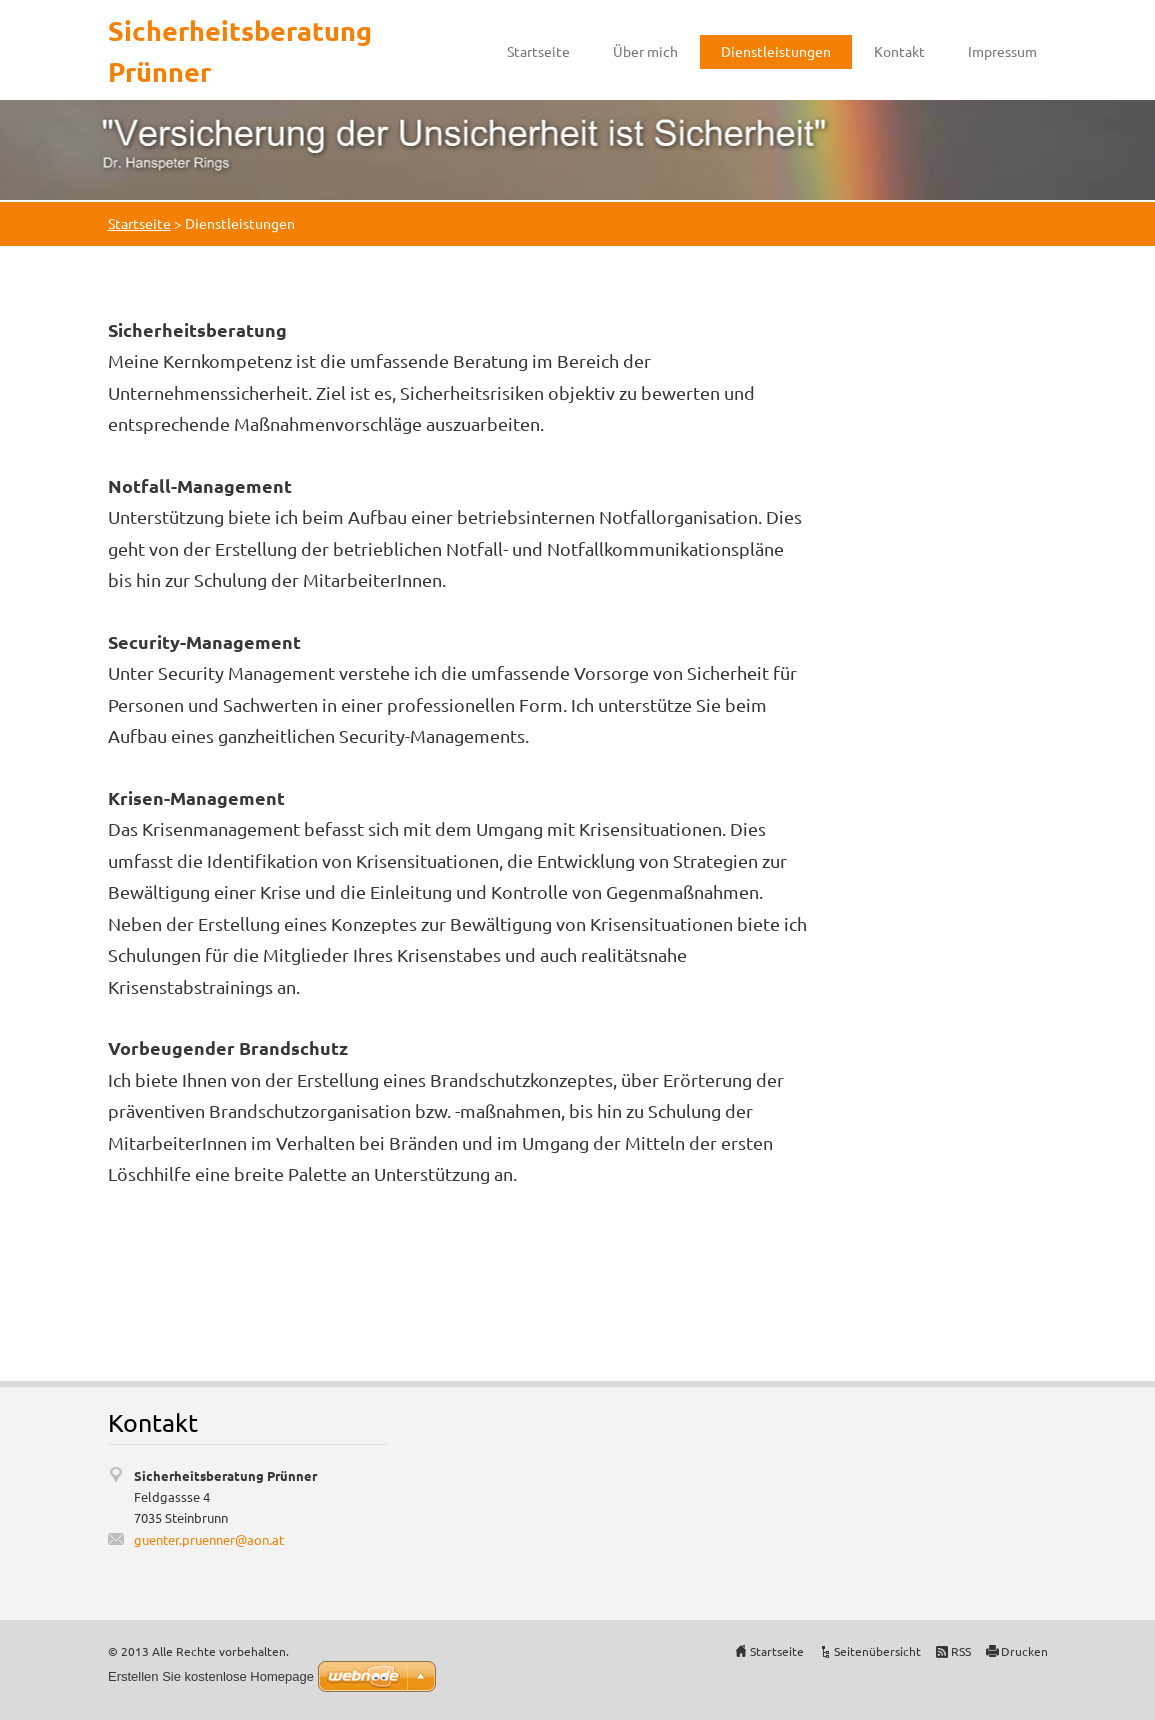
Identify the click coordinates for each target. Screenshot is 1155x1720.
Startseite (538, 51)
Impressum (1002, 51)
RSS (961, 1651)
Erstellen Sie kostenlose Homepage (211, 1676)
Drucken (1024, 1651)
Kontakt (899, 51)
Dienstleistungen (776, 51)
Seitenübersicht (877, 1651)
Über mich (645, 51)
